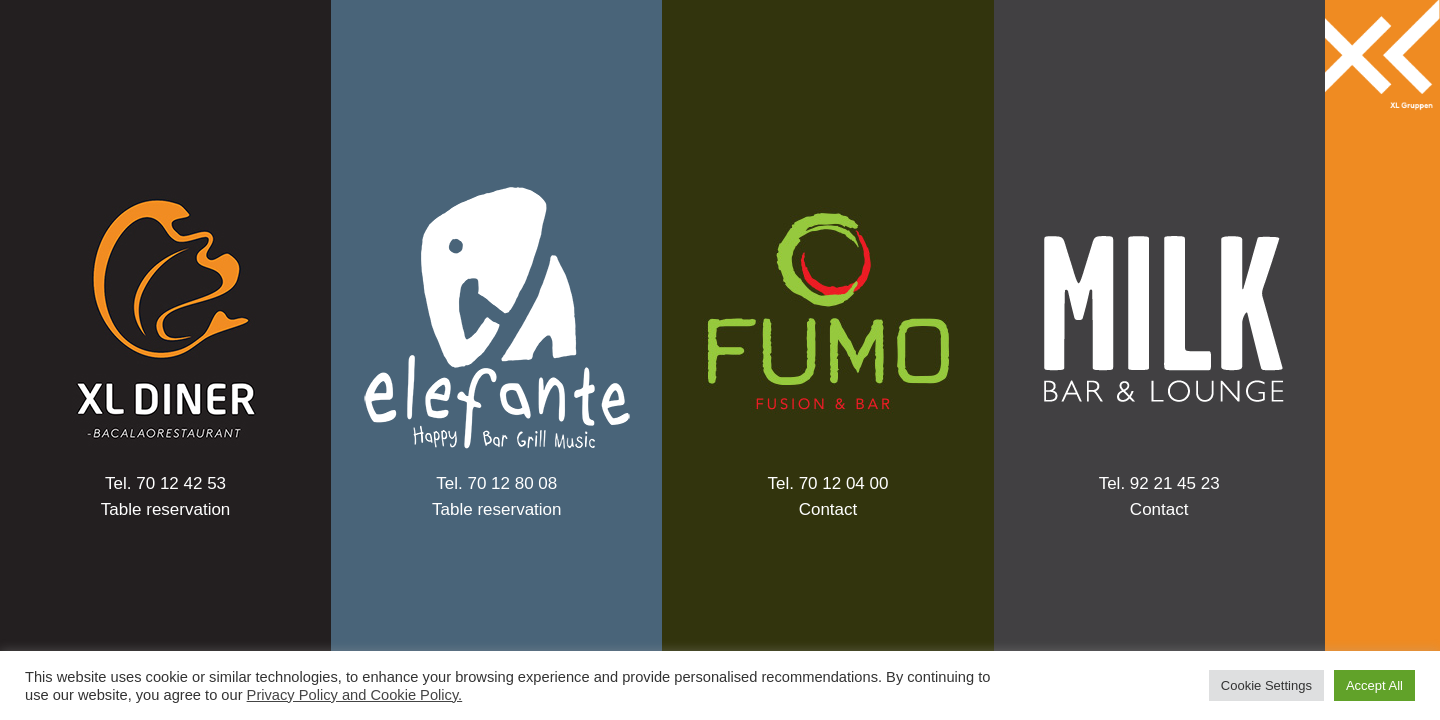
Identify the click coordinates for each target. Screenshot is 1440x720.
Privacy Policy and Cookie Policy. (355, 695)
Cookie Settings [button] (1266, 685)
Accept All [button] (1374, 685)
